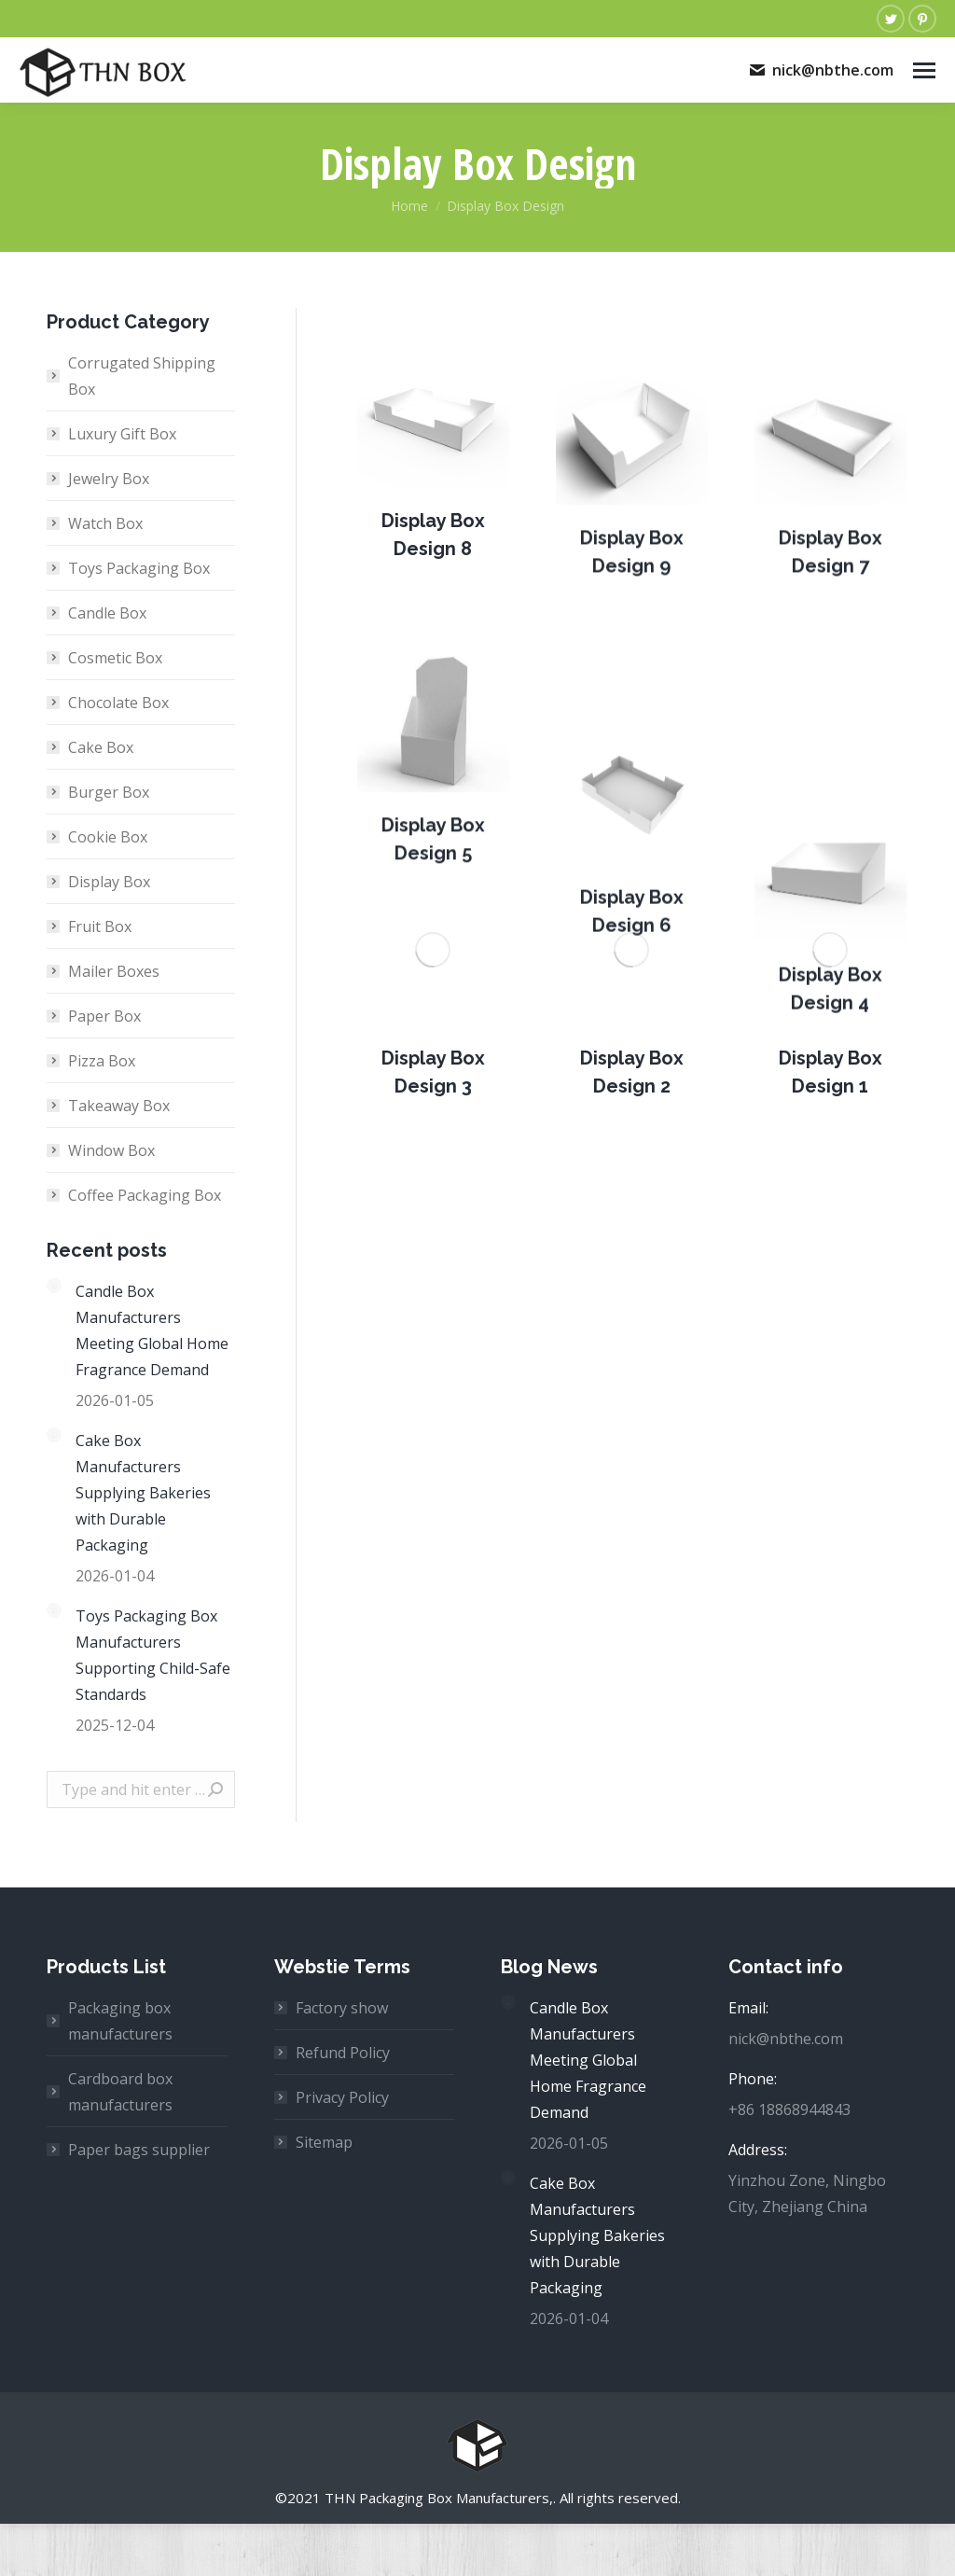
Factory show (342, 2008)
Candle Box (107, 613)
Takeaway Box (119, 1105)
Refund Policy (343, 2052)
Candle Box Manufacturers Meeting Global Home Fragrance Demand (152, 1330)
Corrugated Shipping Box (141, 376)
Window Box (111, 1150)
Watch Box (105, 523)
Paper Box (104, 1016)
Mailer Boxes (113, 971)
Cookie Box (107, 837)
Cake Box (100, 747)
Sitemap (324, 2142)
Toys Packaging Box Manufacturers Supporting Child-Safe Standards (153, 1655)
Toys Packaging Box (139, 568)
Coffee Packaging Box (144, 1195)
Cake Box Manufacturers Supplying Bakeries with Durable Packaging (143, 1492)
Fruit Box (99, 926)
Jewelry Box (108, 478)
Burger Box (108, 792)
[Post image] (433, 472)
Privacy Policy (342, 2097)
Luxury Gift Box (122, 434)
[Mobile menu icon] (924, 70)
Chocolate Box (118, 702)
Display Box (109, 881)
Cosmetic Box (115, 657)
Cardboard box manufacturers (120, 2091)
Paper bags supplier (139, 2149)
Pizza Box (101, 1061)
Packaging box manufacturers (120, 2021)
